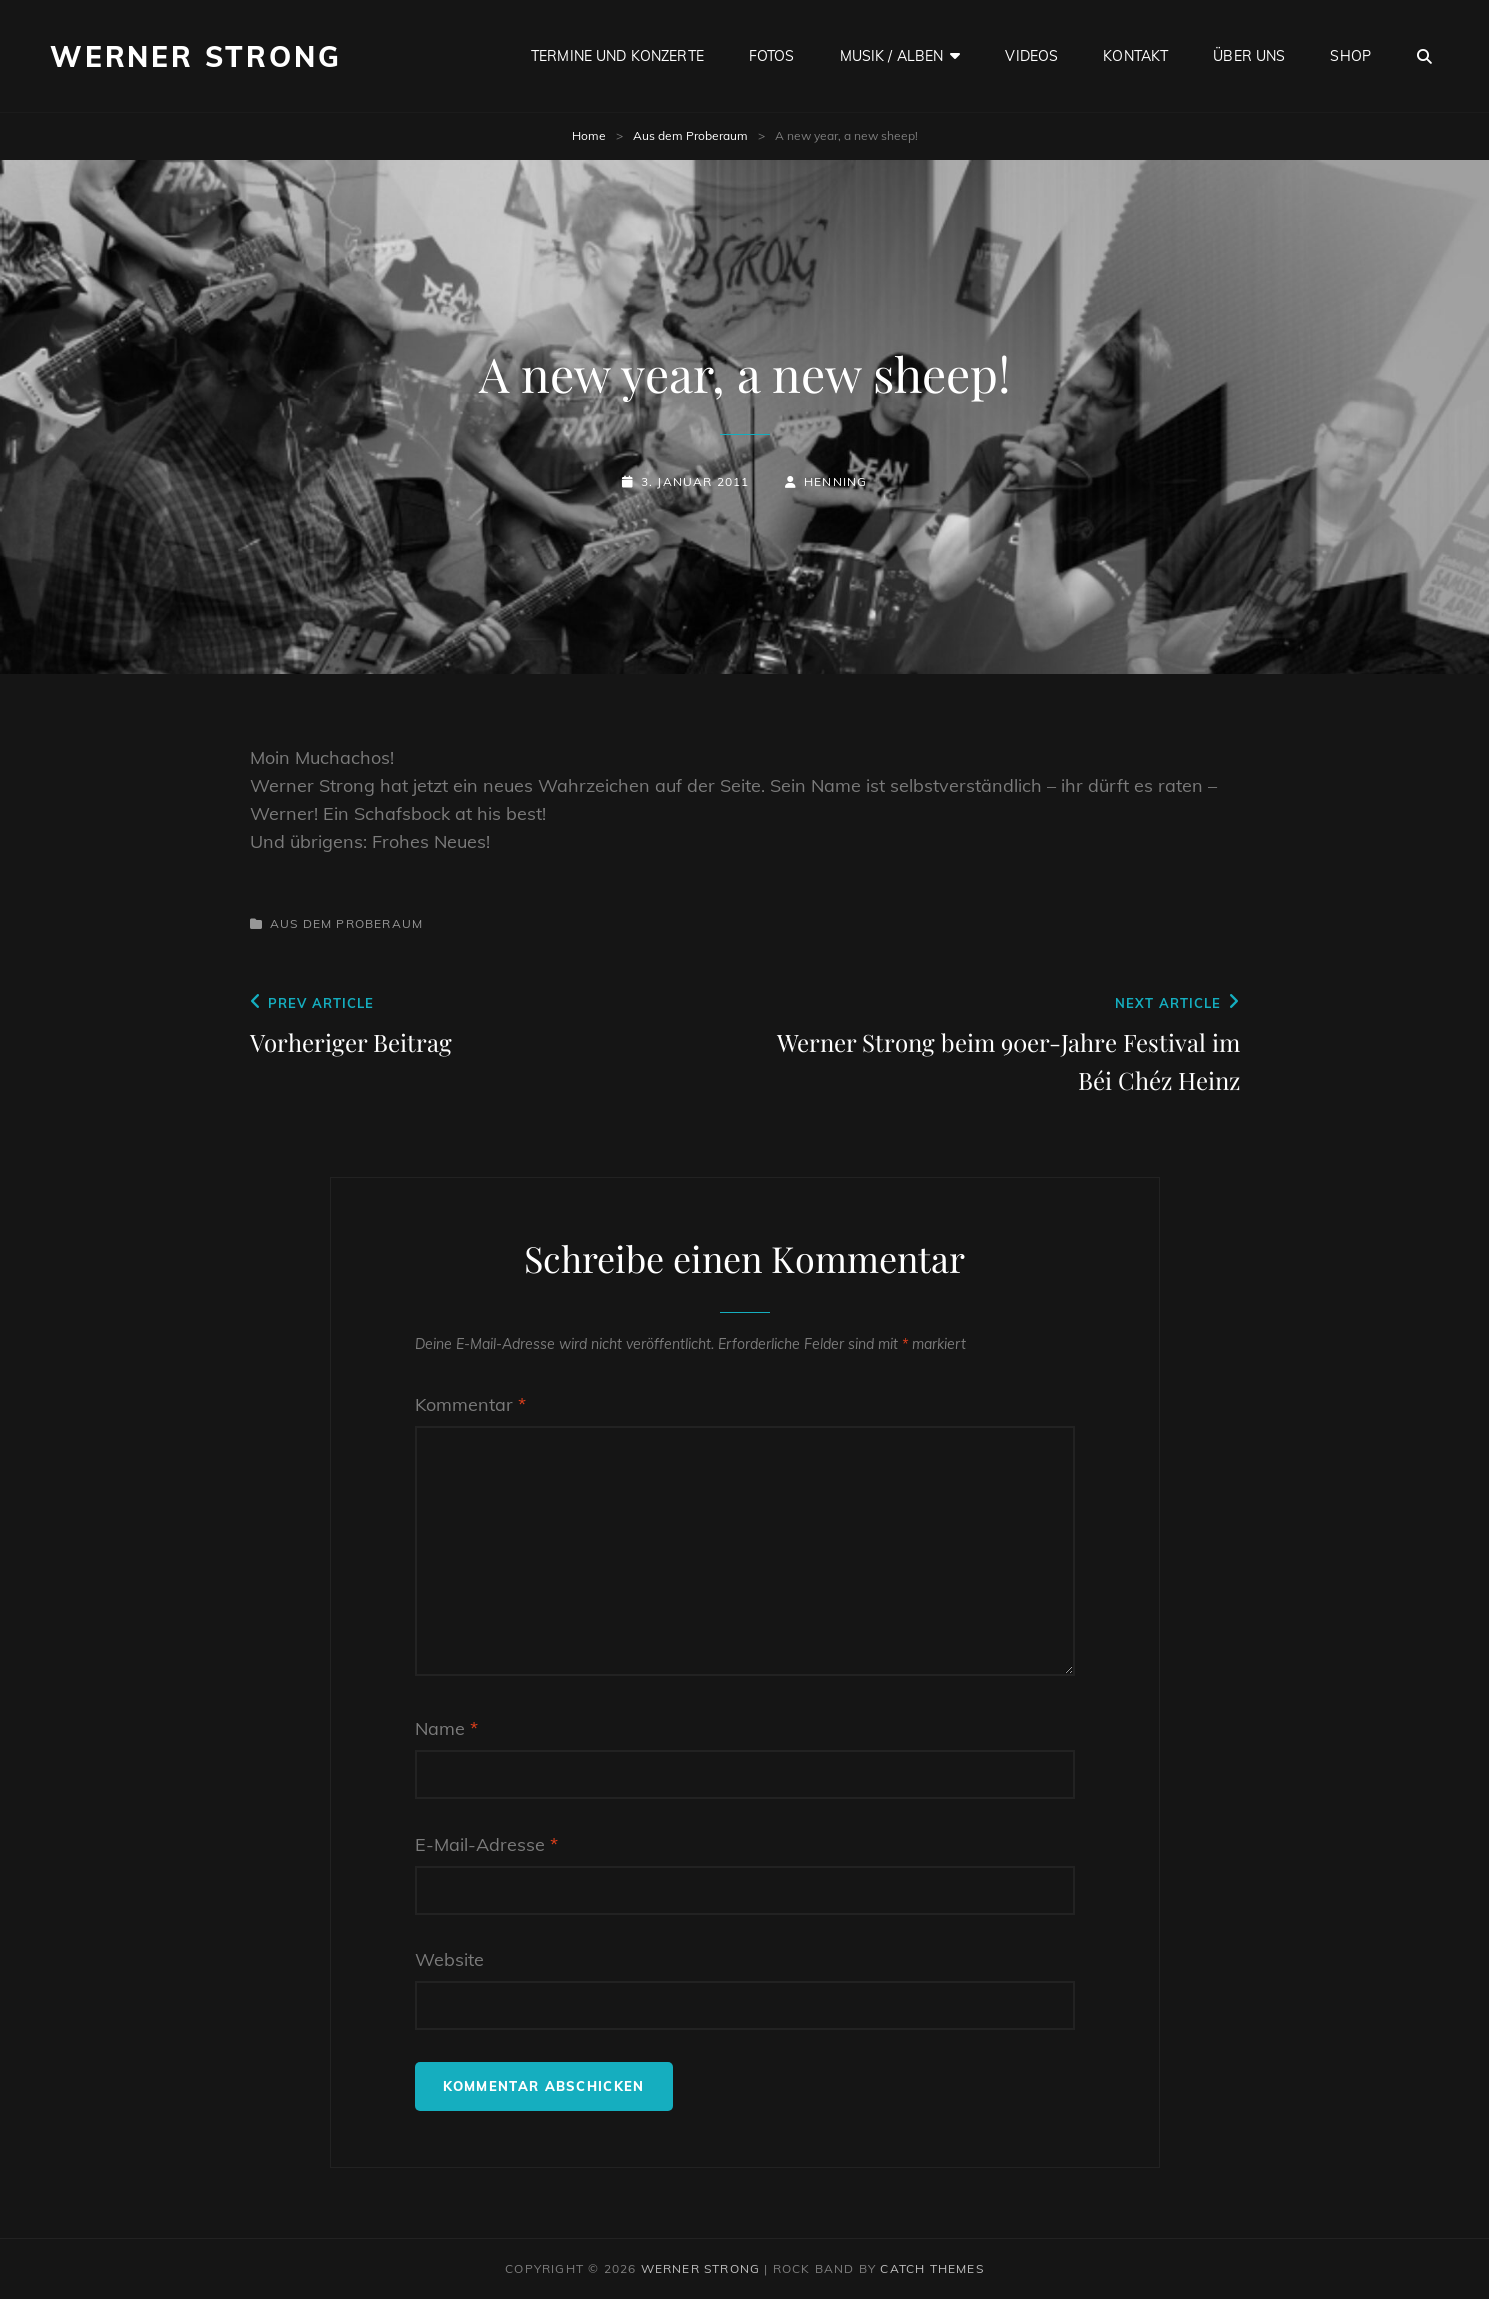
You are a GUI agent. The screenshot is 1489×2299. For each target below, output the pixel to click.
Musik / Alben (892, 56)
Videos (1031, 56)
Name (446, 1728)
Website (449, 1959)
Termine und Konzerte (617, 56)
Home (589, 135)
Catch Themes (931, 2268)
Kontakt (1135, 56)
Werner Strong (195, 56)
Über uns (1249, 56)
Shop (1350, 56)
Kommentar (470, 1404)
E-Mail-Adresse (486, 1844)
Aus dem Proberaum (690, 135)
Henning (835, 481)
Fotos (772, 56)
